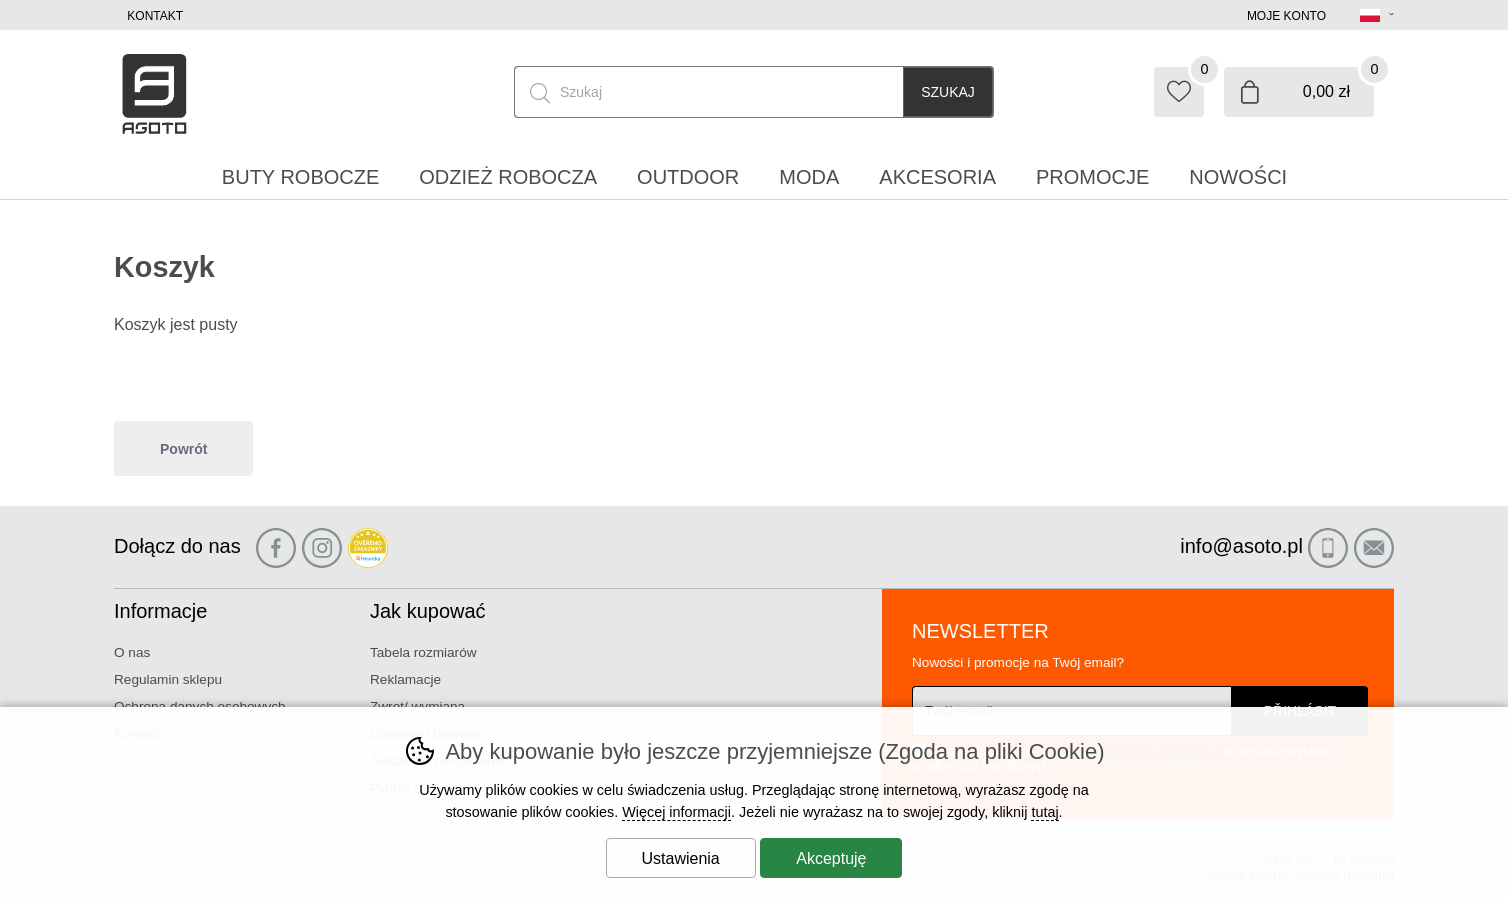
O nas (132, 652)
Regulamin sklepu (168, 679)
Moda (809, 177)
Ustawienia (681, 858)
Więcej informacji (676, 812)
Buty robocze (300, 177)
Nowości (1238, 177)
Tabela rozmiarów (423, 652)
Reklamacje (405, 679)
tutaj (1044, 812)
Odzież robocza (508, 177)
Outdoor (688, 177)
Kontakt (155, 16)
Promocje (1092, 177)
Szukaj (948, 92)
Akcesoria (937, 177)
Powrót (183, 449)
